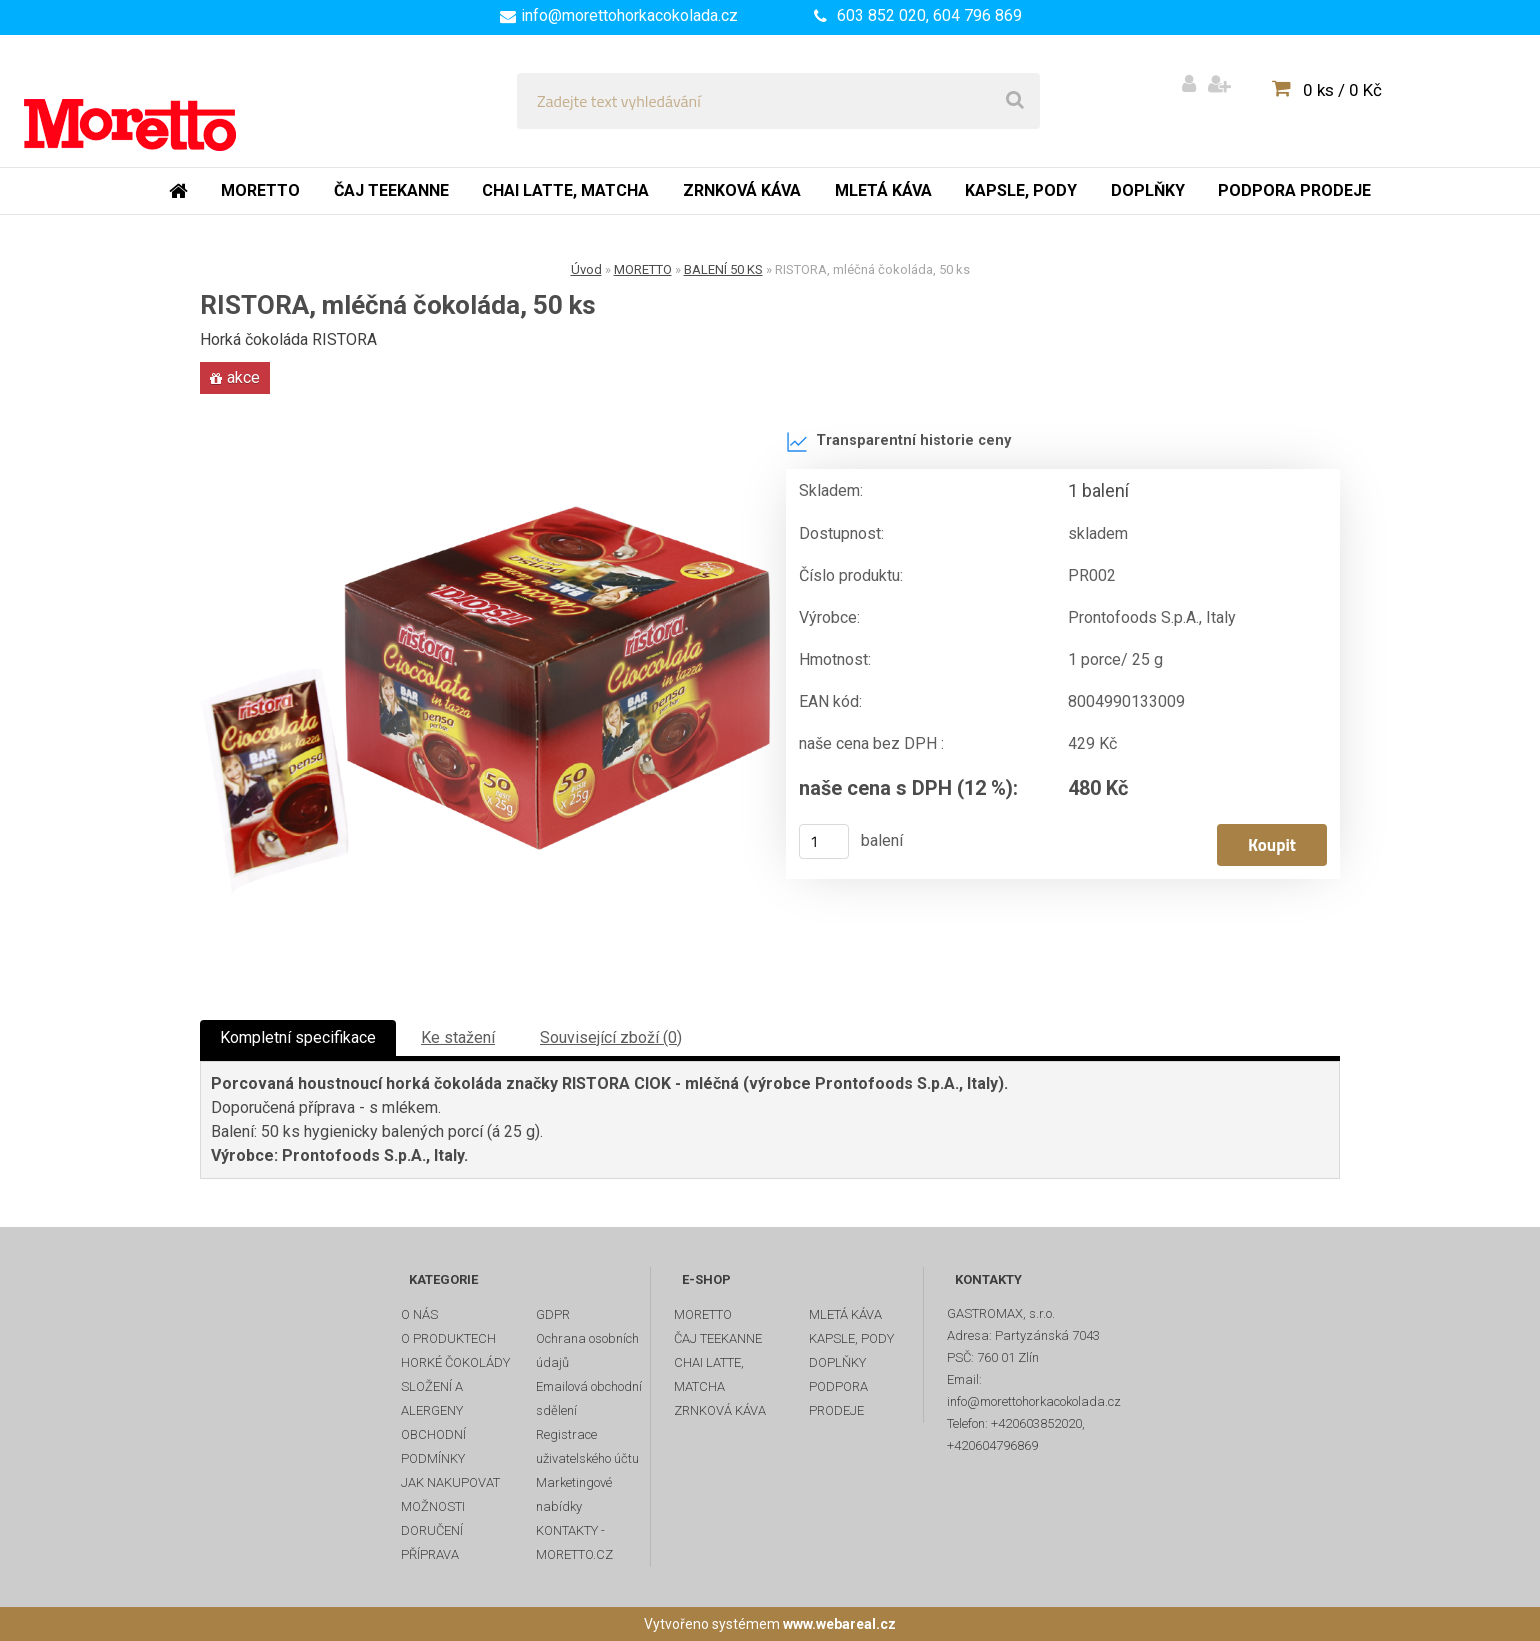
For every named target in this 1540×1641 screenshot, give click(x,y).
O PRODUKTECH (448, 1338)
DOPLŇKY (837, 1362)
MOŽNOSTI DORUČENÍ (433, 1518)
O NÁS (419, 1314)
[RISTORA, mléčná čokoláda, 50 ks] (485, 700)
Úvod (586, 269)
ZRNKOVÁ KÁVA (720, 1410)
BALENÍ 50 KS (723, 269)
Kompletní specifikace (298, 1037)
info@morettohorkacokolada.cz (629, 15)
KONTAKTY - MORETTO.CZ (574, 1542)
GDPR (553, 1314)
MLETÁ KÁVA (845, 1314)
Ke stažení (458, 1037)
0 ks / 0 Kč (1342, 90)
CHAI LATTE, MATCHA (709, 1374)
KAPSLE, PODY (851, 1338)
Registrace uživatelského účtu (587, 1446)
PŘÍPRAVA (430, 1554)
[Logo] (161, 101)
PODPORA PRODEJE (838, 1398)
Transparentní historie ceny (898, 442)
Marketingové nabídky (574, 1494)
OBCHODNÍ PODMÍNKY (433, 1446)
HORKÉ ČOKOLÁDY (455, 1362)
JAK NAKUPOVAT (450, 1482)
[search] (1015, 101)
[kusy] (824, 841)
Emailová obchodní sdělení (589, 1398)
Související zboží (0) (611, 1037)
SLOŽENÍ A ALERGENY (432, 1398)
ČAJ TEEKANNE (718, 1338)
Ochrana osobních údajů (587, 1350)
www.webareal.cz (839, 1624)
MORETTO (643, 269)
